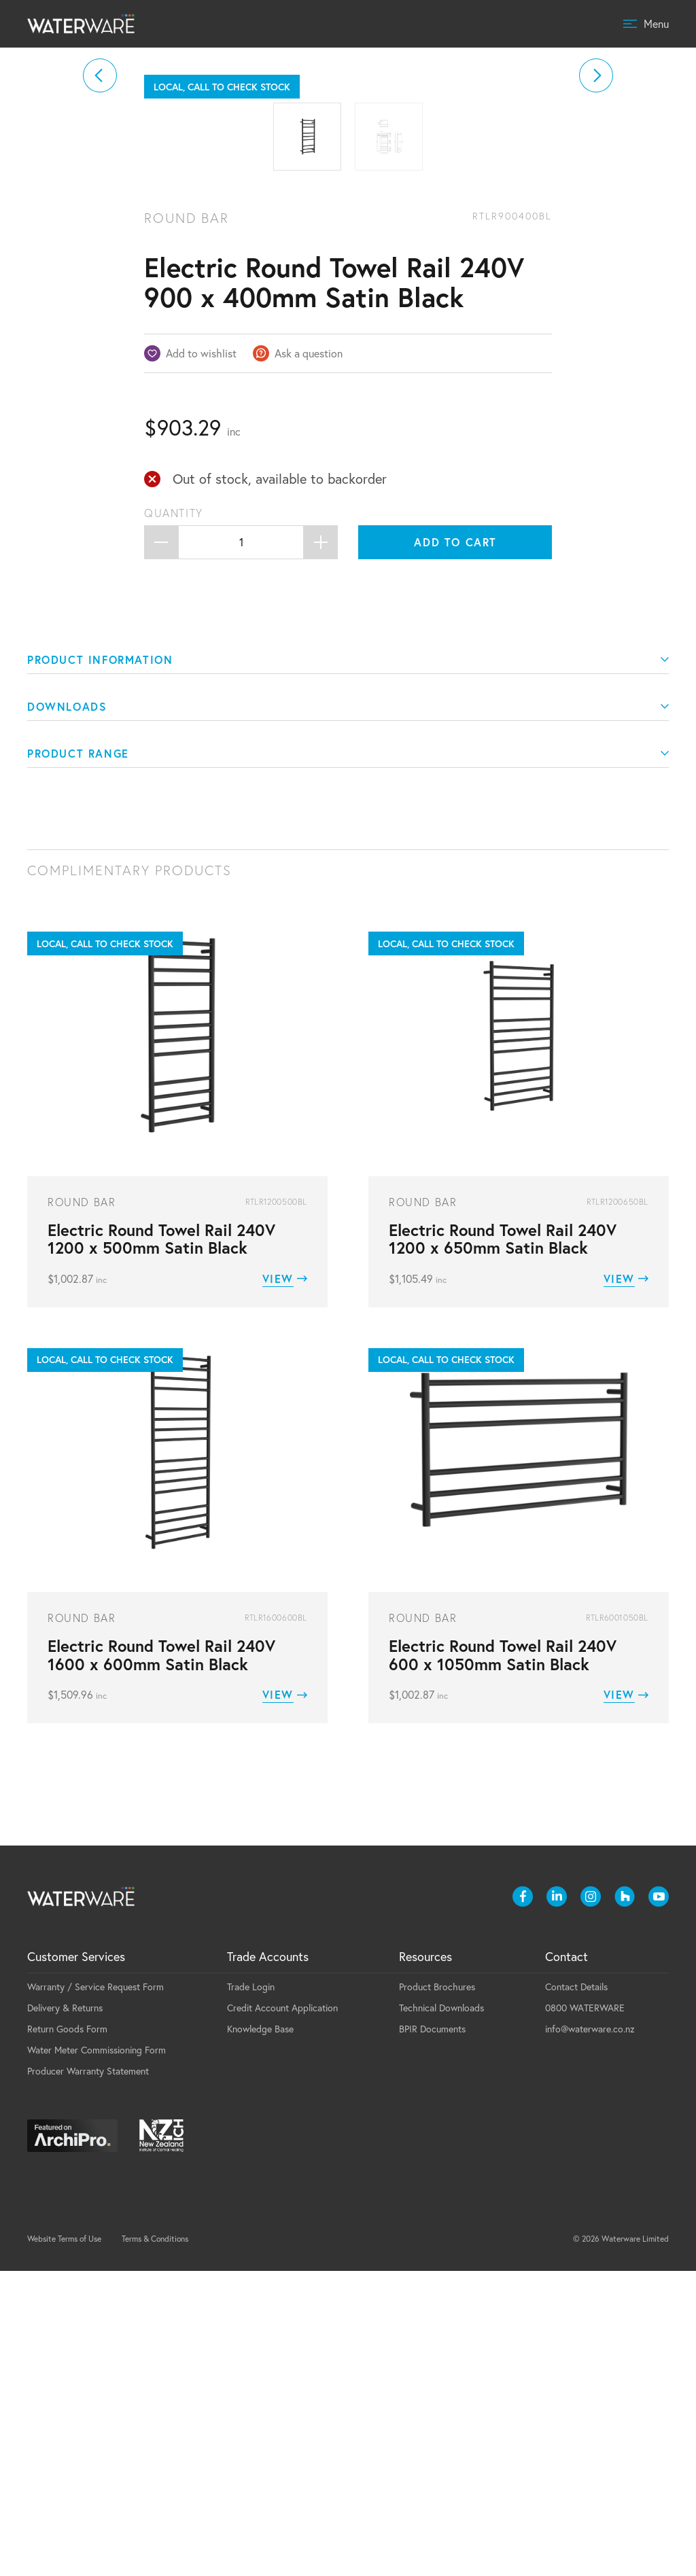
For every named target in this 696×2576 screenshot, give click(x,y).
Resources (425, 2262)
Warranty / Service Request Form (95, 2292)
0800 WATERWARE (585, 2313)
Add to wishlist (201, 658)
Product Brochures (437, 2292)
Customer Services (76, 2262)
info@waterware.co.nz (590, 2334)
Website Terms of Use (64, 2544)
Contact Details (576, 2292)
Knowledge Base (260, 2334)
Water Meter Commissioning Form (96, 2355)
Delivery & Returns (65, 2313)
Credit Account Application (282, 2313)
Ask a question (309, 658)
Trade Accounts (268, 2262)
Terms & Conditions (155, 2544)
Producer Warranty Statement (88, 2376)
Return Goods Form (67, 2334)
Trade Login (251, 2292)
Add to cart (455, 847)
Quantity (173, 818)
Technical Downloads (441, 2313)
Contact (566, 2262)
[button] (100, 228)
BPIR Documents (432, 2334)
